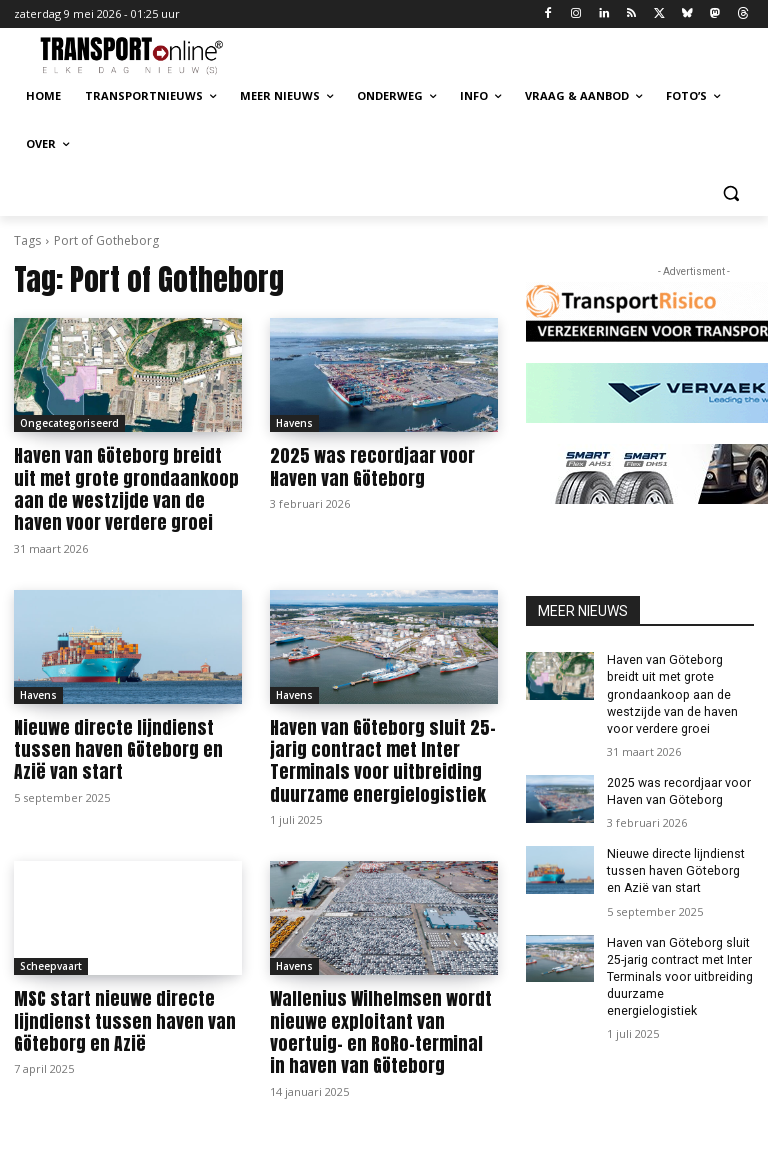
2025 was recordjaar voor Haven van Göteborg (367, 467)
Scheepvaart (51, 963)
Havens (294, 423)
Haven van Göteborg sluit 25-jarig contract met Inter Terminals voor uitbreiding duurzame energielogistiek (377, 759)
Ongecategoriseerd (69, 423)
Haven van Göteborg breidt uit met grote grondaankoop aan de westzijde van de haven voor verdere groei (124, 489)
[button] (730, 192)
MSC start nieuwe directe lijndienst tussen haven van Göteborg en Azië (117, 1018)
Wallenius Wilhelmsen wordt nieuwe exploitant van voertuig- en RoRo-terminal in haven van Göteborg (379, 1029)
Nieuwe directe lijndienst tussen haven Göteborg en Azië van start (128, 748)
